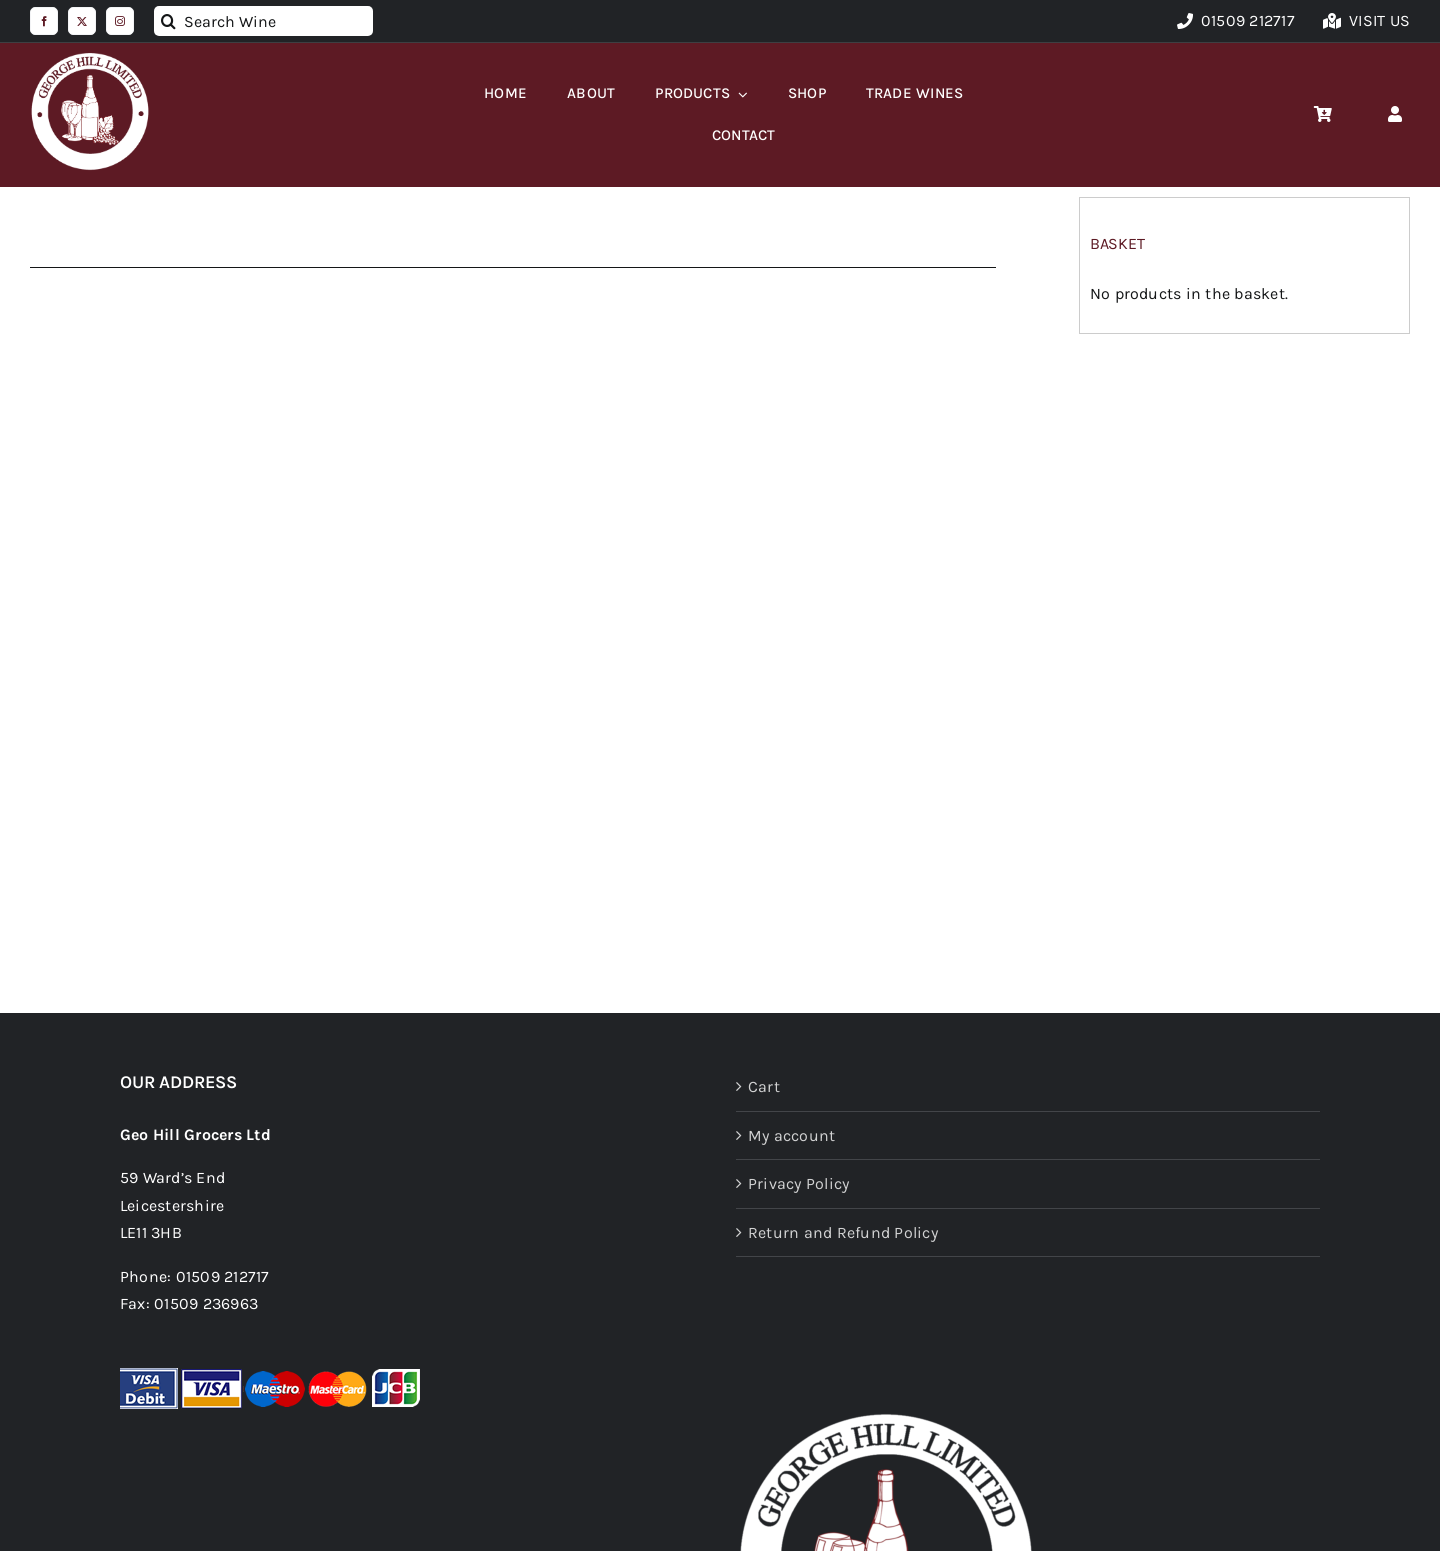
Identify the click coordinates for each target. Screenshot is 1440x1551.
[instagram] (120, 21)
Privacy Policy (798, 1183)
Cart (764, 1086)
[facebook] (44, 21)
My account (791, 1135)
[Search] (169, 21)
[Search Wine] (263, 21)
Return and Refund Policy (843, 1232)
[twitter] (82, 21)
